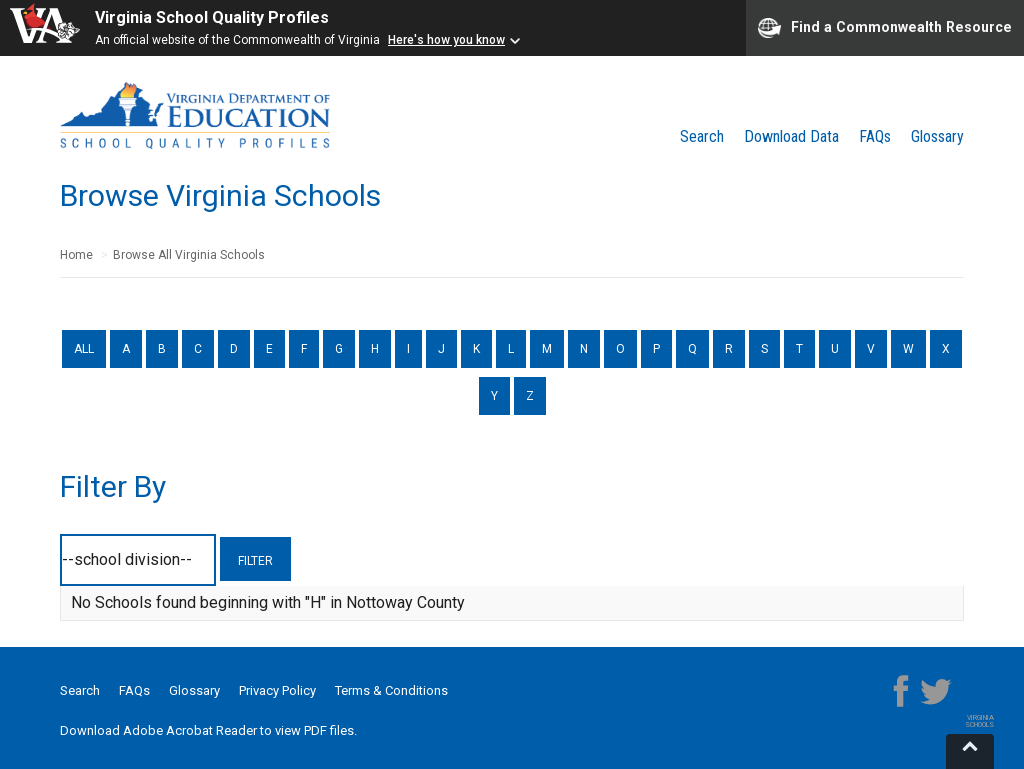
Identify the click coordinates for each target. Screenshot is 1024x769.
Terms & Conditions (391, 690)
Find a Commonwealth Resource (885, 28)
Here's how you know (446, 40)
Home (76, 255)
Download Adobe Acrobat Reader (160, 730)
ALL (84, 349)
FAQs (875, 136)
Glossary (937, 136)
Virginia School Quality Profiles (212, 17)
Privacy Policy (277, 690)
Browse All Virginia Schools (189, 255)
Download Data (791, 136)
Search (702, 136)
